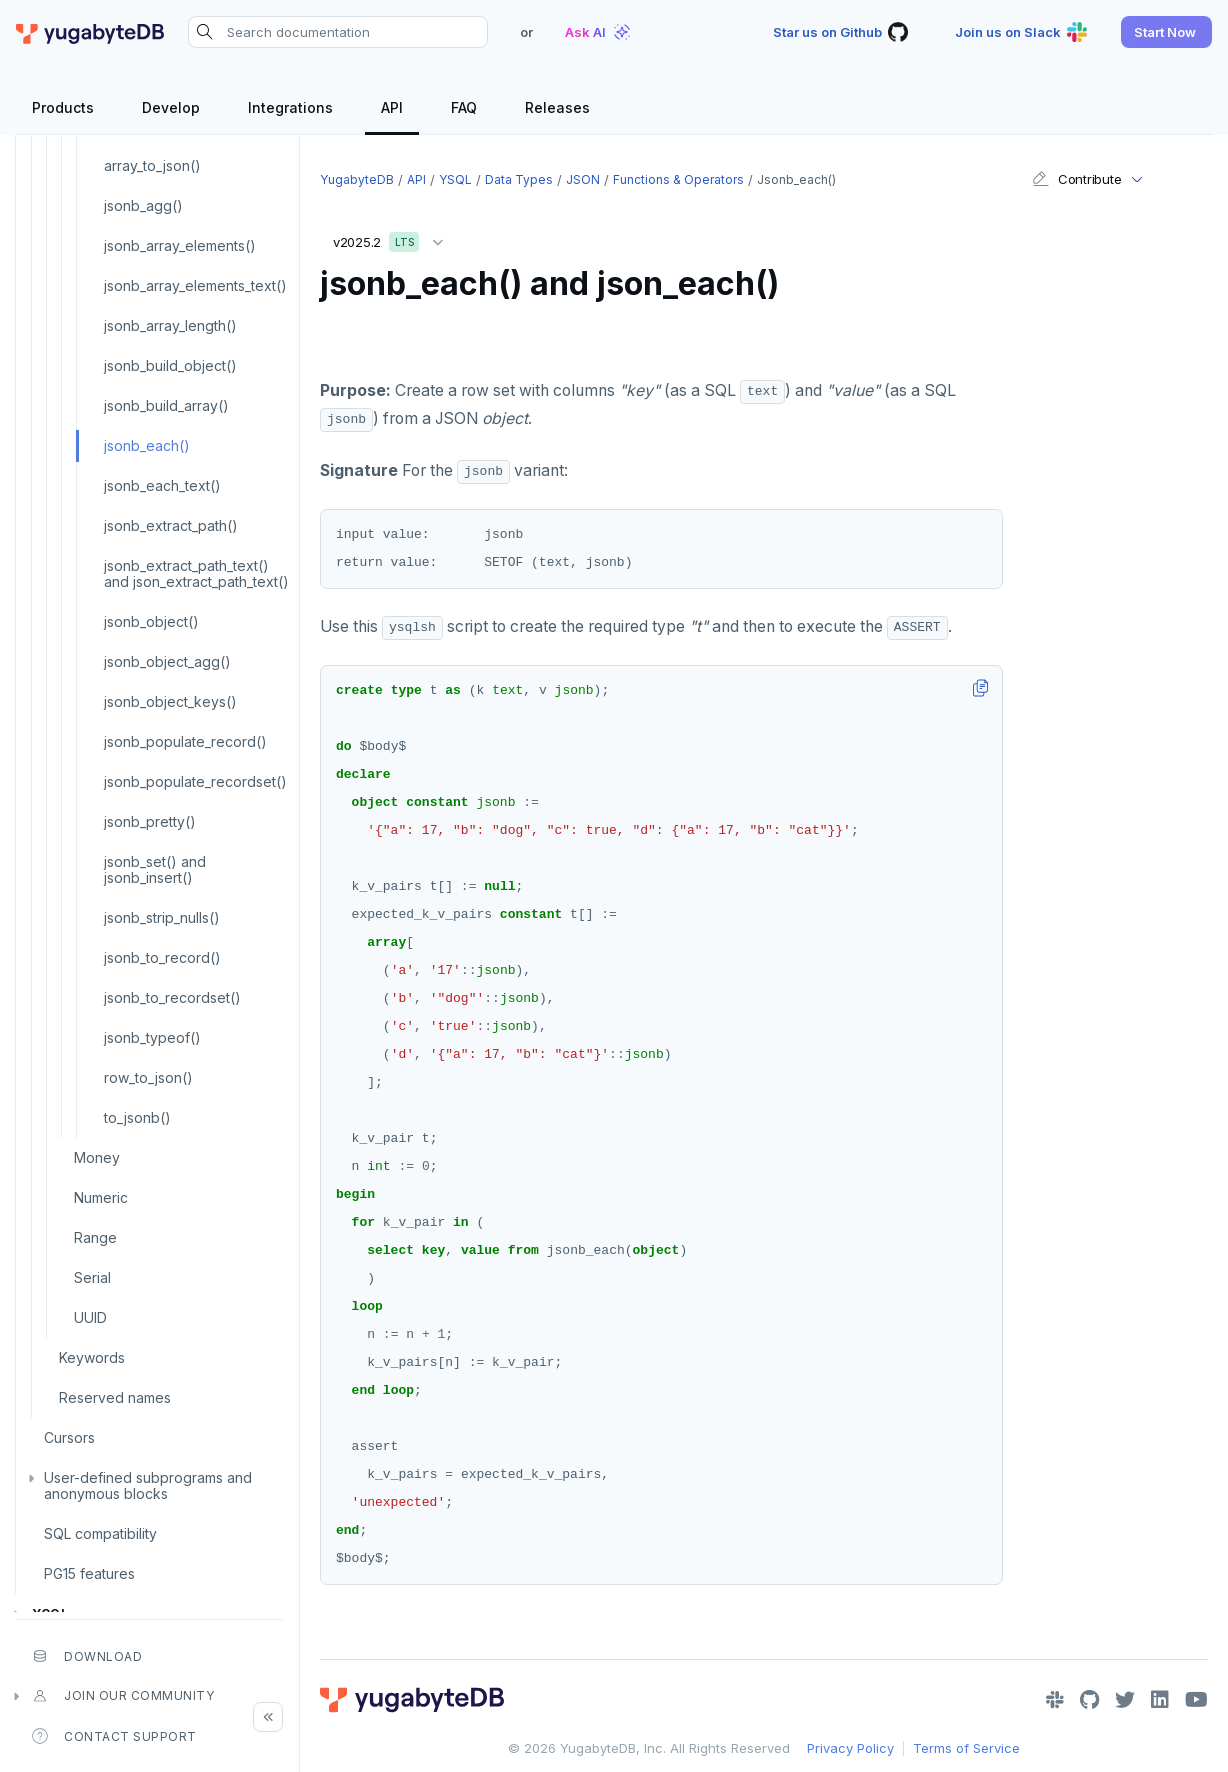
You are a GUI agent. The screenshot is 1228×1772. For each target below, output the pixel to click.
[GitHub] (1089, 1700)
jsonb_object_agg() (167, 661)
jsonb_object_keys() (170, 701)
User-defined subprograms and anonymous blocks (148, 1485)
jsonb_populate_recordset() (195, 781)
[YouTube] (1196, 1700)
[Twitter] (1125, 1700)
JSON (583, 179)
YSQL (455, 179)
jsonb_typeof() (152, 1037)
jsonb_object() (151, 621)
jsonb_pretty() (150, 821)
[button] (1166, 32)
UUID (90, 1317)
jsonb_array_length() (170, 325)
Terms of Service (966, 1748)
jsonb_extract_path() (171, 525)
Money (97, 1157)
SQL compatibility (100, 1533)
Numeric (101, 1197)
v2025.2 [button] (393, 238)
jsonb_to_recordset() (172, 997)
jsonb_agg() (143, 205)
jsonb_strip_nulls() (162, 917)
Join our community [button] (123, 1696)
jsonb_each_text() (162, 485)
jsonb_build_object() (170, 365)
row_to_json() (148, 1077)
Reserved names (115, 1397)
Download (87, 1656)
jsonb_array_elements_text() (195, 285)
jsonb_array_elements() (180, 245)
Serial (92, 1277)
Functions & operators (678, 179)
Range (95, 1237)
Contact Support (114, 1736)
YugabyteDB (357, 179)
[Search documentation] (338, 32)
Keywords (92, 1357)
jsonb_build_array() (166, 405)
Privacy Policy (850, 1748)
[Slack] (1055, 1700)
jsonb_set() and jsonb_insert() (155, 869)
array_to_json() (152, 165)
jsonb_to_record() (162, 957)
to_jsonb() (137, 1117)
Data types (519, 179)
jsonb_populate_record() (185, 741)
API (416, 179)
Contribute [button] (1076, 179)
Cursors (69, 1437)
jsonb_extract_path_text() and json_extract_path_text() (196, 573)
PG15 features (89, 1573)
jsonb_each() (147, 445)
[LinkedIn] (1160, 1700)
